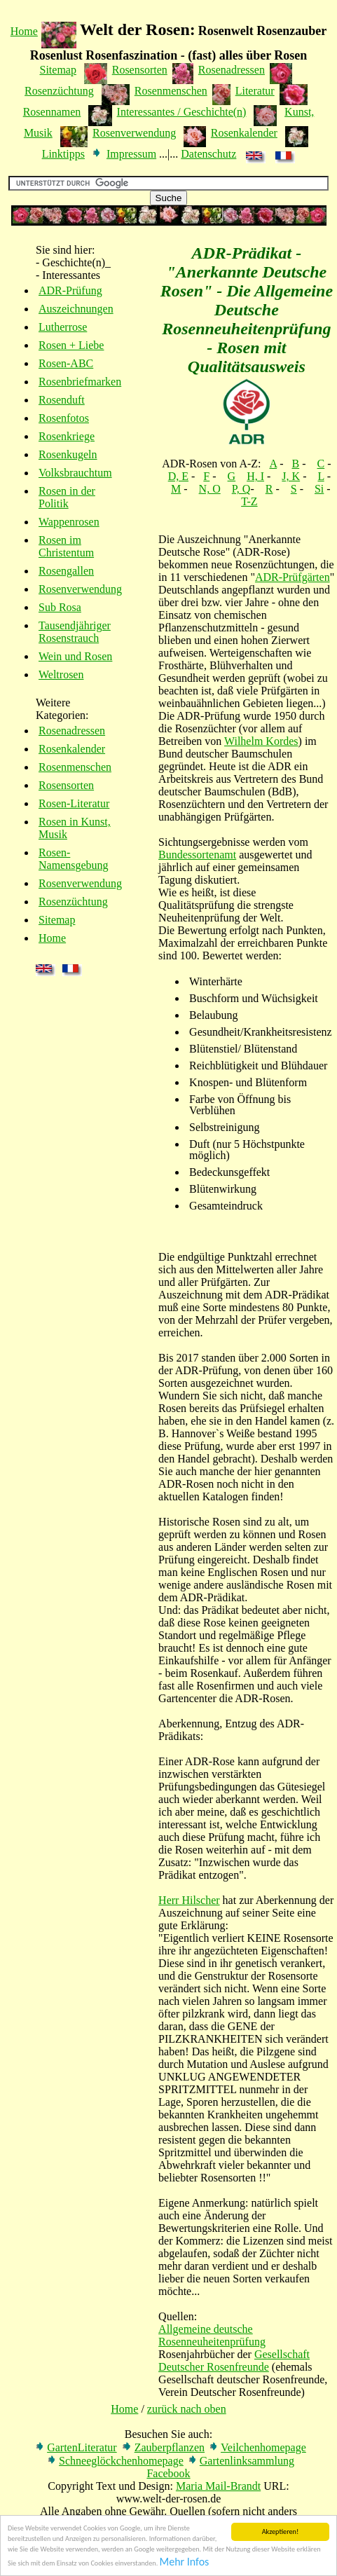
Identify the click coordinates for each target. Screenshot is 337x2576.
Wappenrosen (69, 522)
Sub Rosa (60, 607)
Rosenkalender (244, 133)
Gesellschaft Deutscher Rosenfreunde (234, 2360)
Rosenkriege (67, 436)
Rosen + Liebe (71, 345)
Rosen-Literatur (74, 803)
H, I (255, 476)
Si (319, 489)
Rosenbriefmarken (80, 382)
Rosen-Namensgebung (74, 859)
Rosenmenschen (171, 91)
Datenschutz (208, 154)
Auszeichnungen (76, 309)
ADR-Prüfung (70, 290)
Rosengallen (66, 571)
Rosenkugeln (68, 454)
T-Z (249, 501)
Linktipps (63, 154)
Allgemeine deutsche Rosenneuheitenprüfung (212, 2335)
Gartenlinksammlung (247, 2461)
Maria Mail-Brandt (218, 2486)
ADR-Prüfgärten (292, 577)
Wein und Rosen (75, 656)
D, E (178, 476)
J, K (291, 476)
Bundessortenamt (197, 855)
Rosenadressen (231, 70)
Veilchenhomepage (263, 2447)
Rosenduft (62, 400)
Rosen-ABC (66, 363)
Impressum (131, 154)
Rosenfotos (64, 418)
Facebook (168, 2473)
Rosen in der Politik (67, 497)
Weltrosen (61, 674)
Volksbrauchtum (75, 473)
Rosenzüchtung (59, 91)
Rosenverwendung (134, 133)
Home (24, 31)
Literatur (255, 91)
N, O (210, 489)
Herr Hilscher (189, 1900)
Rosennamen (52, 112)
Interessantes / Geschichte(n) (182, 112)
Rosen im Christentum (66, 546)
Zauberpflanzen (170, 2447)
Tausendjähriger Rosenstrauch (75, 631)
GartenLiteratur (82, 2447)
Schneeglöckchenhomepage (121, 2461)
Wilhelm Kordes (261, 741)
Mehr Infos (184, 2562)
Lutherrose (63, 327)
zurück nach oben (186, 2409)
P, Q (241, 489)
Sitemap (58, 70)
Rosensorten (139, 70)
